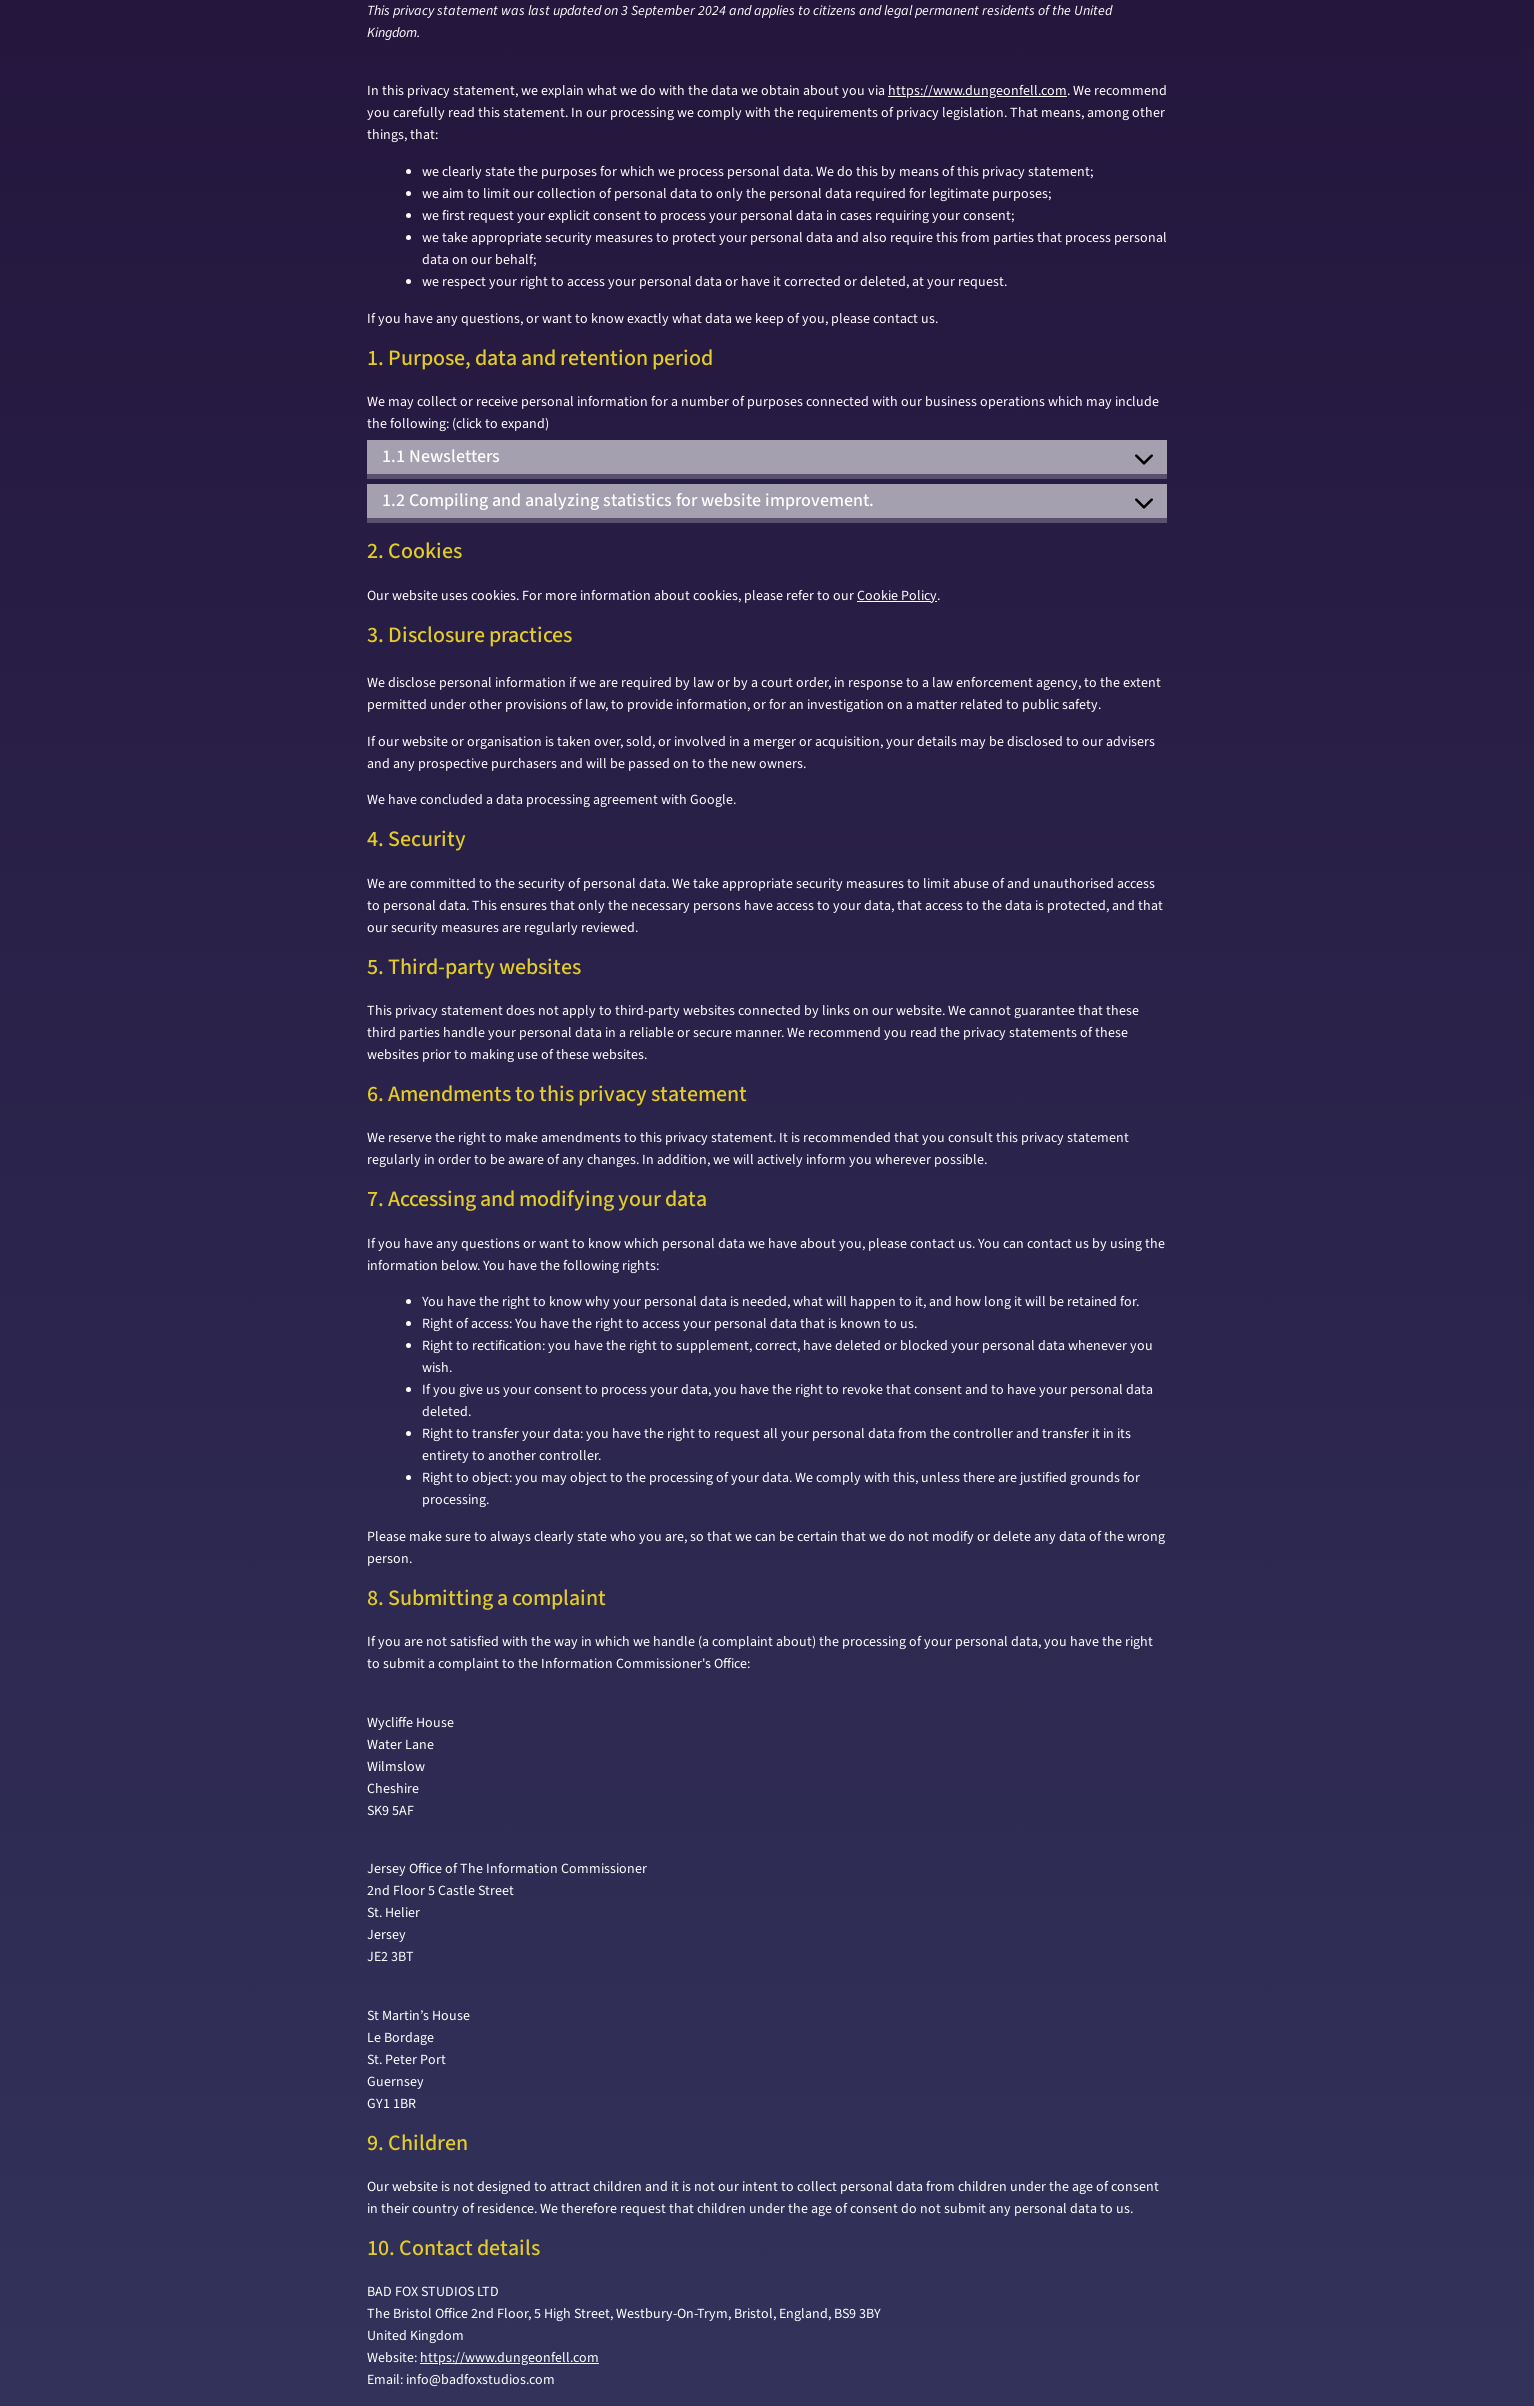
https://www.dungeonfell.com (977, 91)
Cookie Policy (897, 596)
